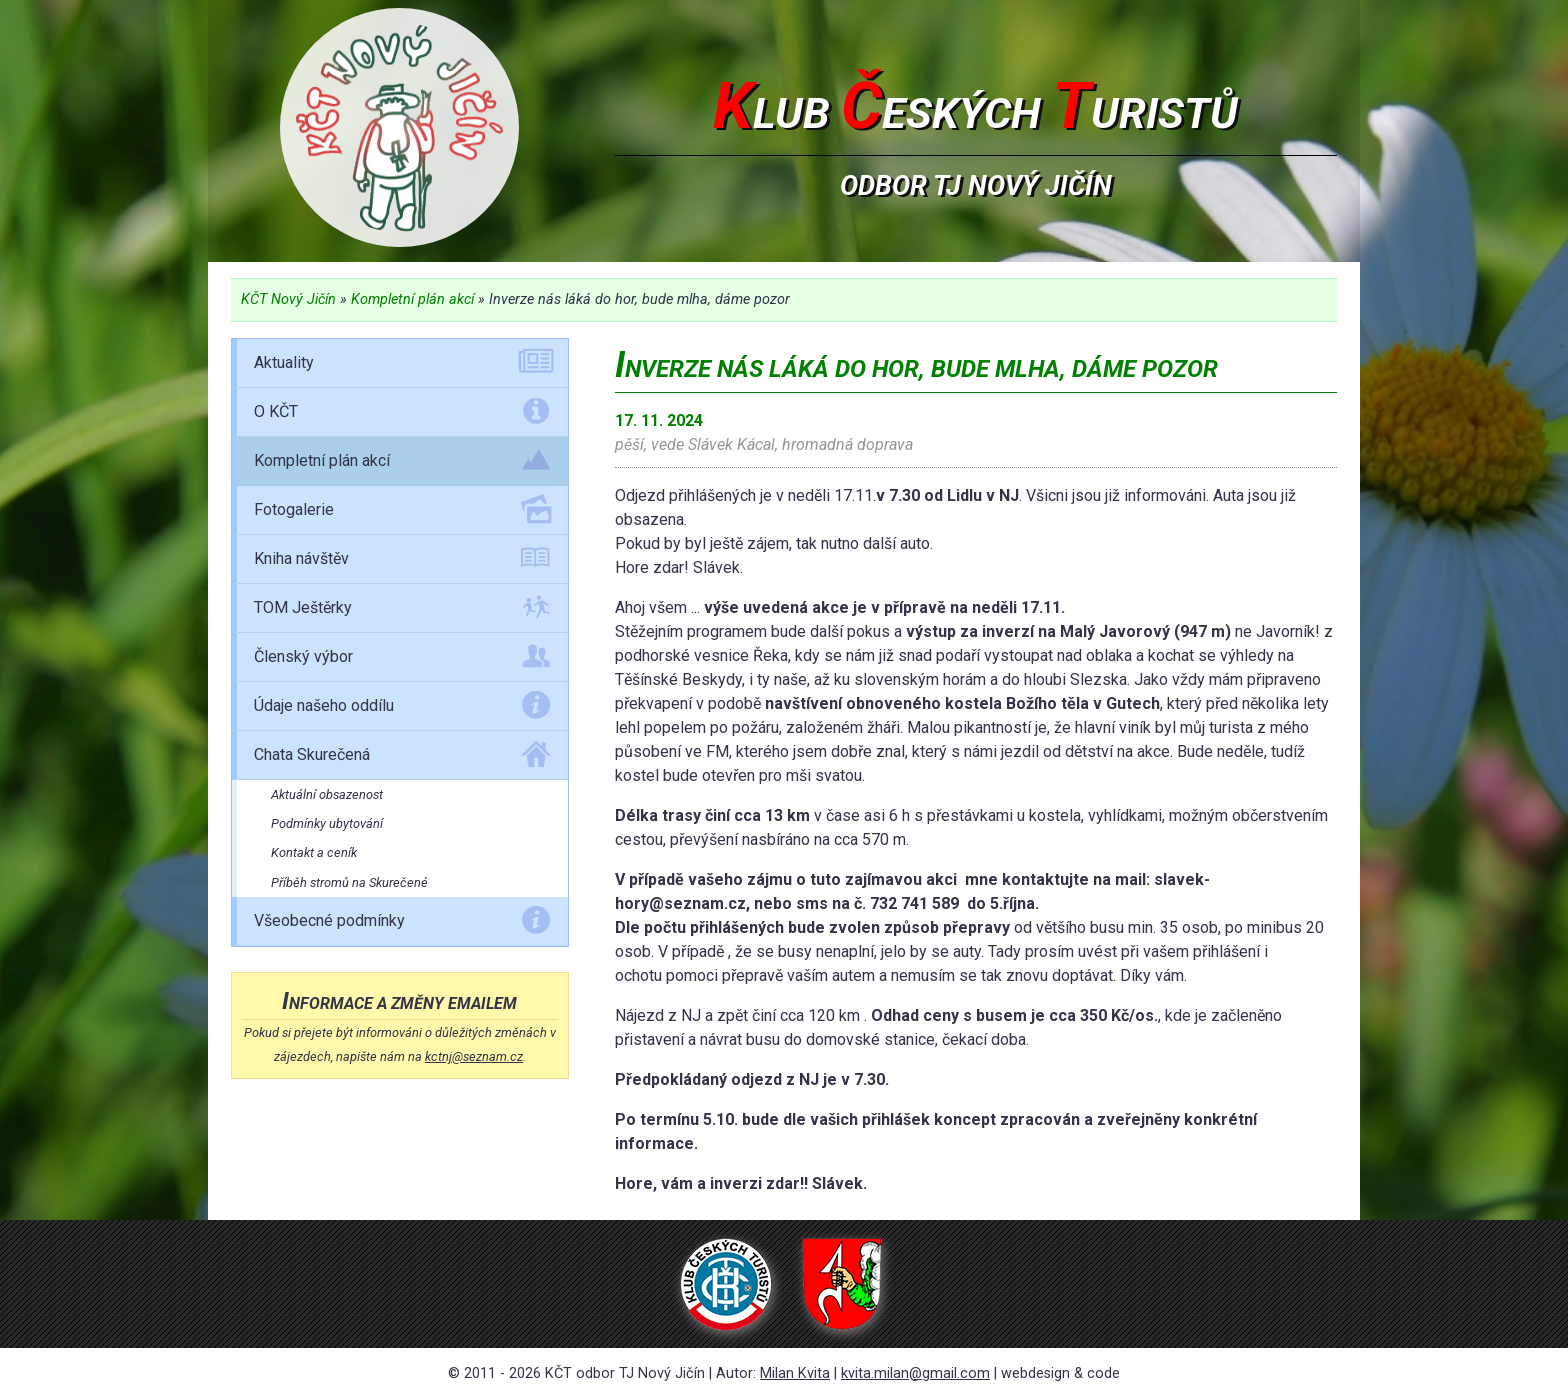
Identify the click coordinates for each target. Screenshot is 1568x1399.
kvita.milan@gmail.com (915, 1373)
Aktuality (402, 366)
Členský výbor (402, 660)
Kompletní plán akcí (412, 299)
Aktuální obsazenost (327, 794)
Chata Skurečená (402, 758)
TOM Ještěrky (402, 611)
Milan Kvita (795, 1373)
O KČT (402, 415)
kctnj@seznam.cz (474, 1056)
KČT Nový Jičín (288, 299)
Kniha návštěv (402, 562)
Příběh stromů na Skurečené (349, 882)
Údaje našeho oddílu (402, 709)
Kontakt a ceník (314, 852)
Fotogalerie (402, 513)
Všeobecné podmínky (402, 924)
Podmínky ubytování (327, 823)
